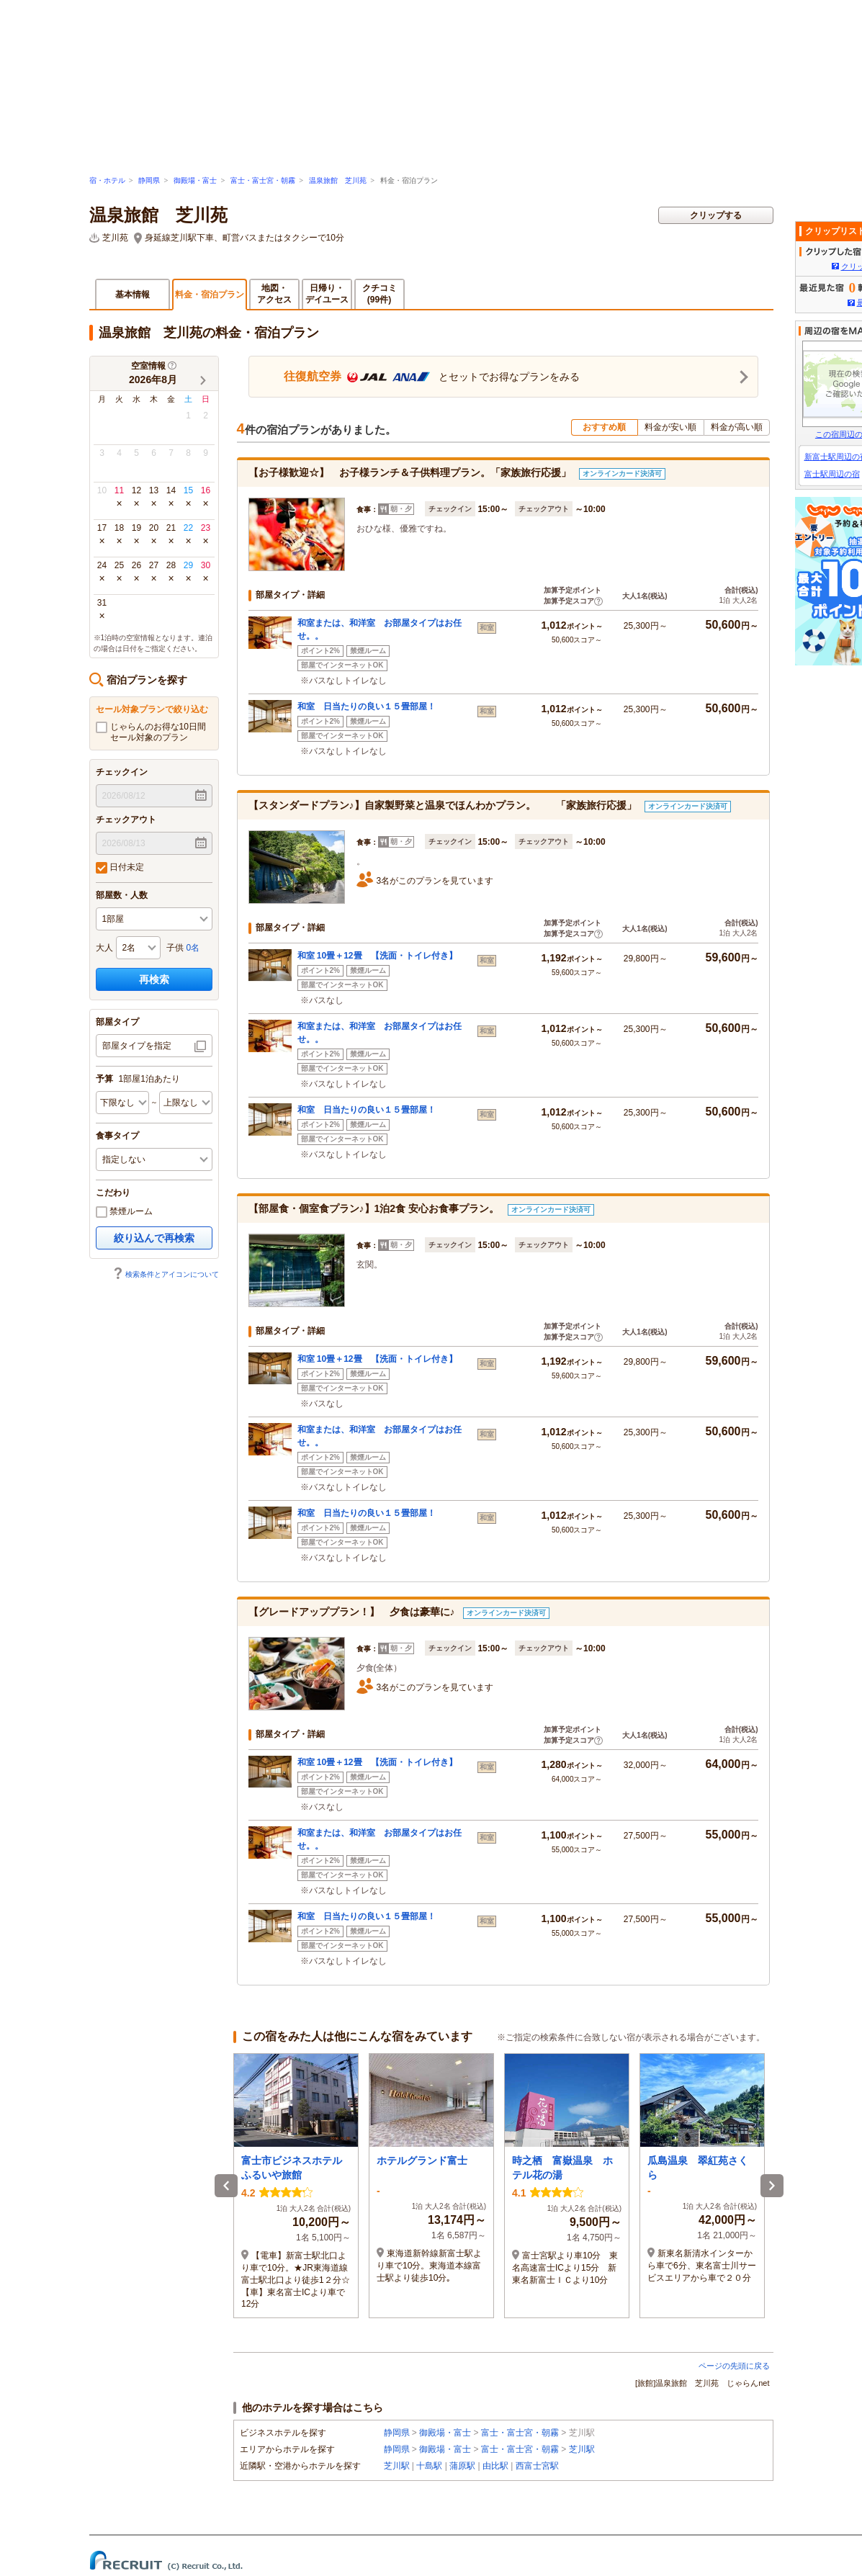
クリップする (716, 215)
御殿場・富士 (195, 180)
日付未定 (120, 868)
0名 (193, 948)
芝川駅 (582, 2449)
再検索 (154, 979)
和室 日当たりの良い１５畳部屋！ (370, 706)
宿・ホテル (107, 180)
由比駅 (495, 2466)
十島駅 (429, 2466)
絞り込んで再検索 (154, 1238)
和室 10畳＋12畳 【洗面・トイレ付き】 (377, 956)
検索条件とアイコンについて (165, 1274)
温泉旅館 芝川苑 (338, 180)
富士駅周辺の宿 (832, 474)
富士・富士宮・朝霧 (262, 180)
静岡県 (149, 180)
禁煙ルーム (124, 1212)
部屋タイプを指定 (136, 1046)
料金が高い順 (737, 427)
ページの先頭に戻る (734, 2365)
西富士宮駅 (537, 2466)
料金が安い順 (670, 427)
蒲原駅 (462, 2466)
